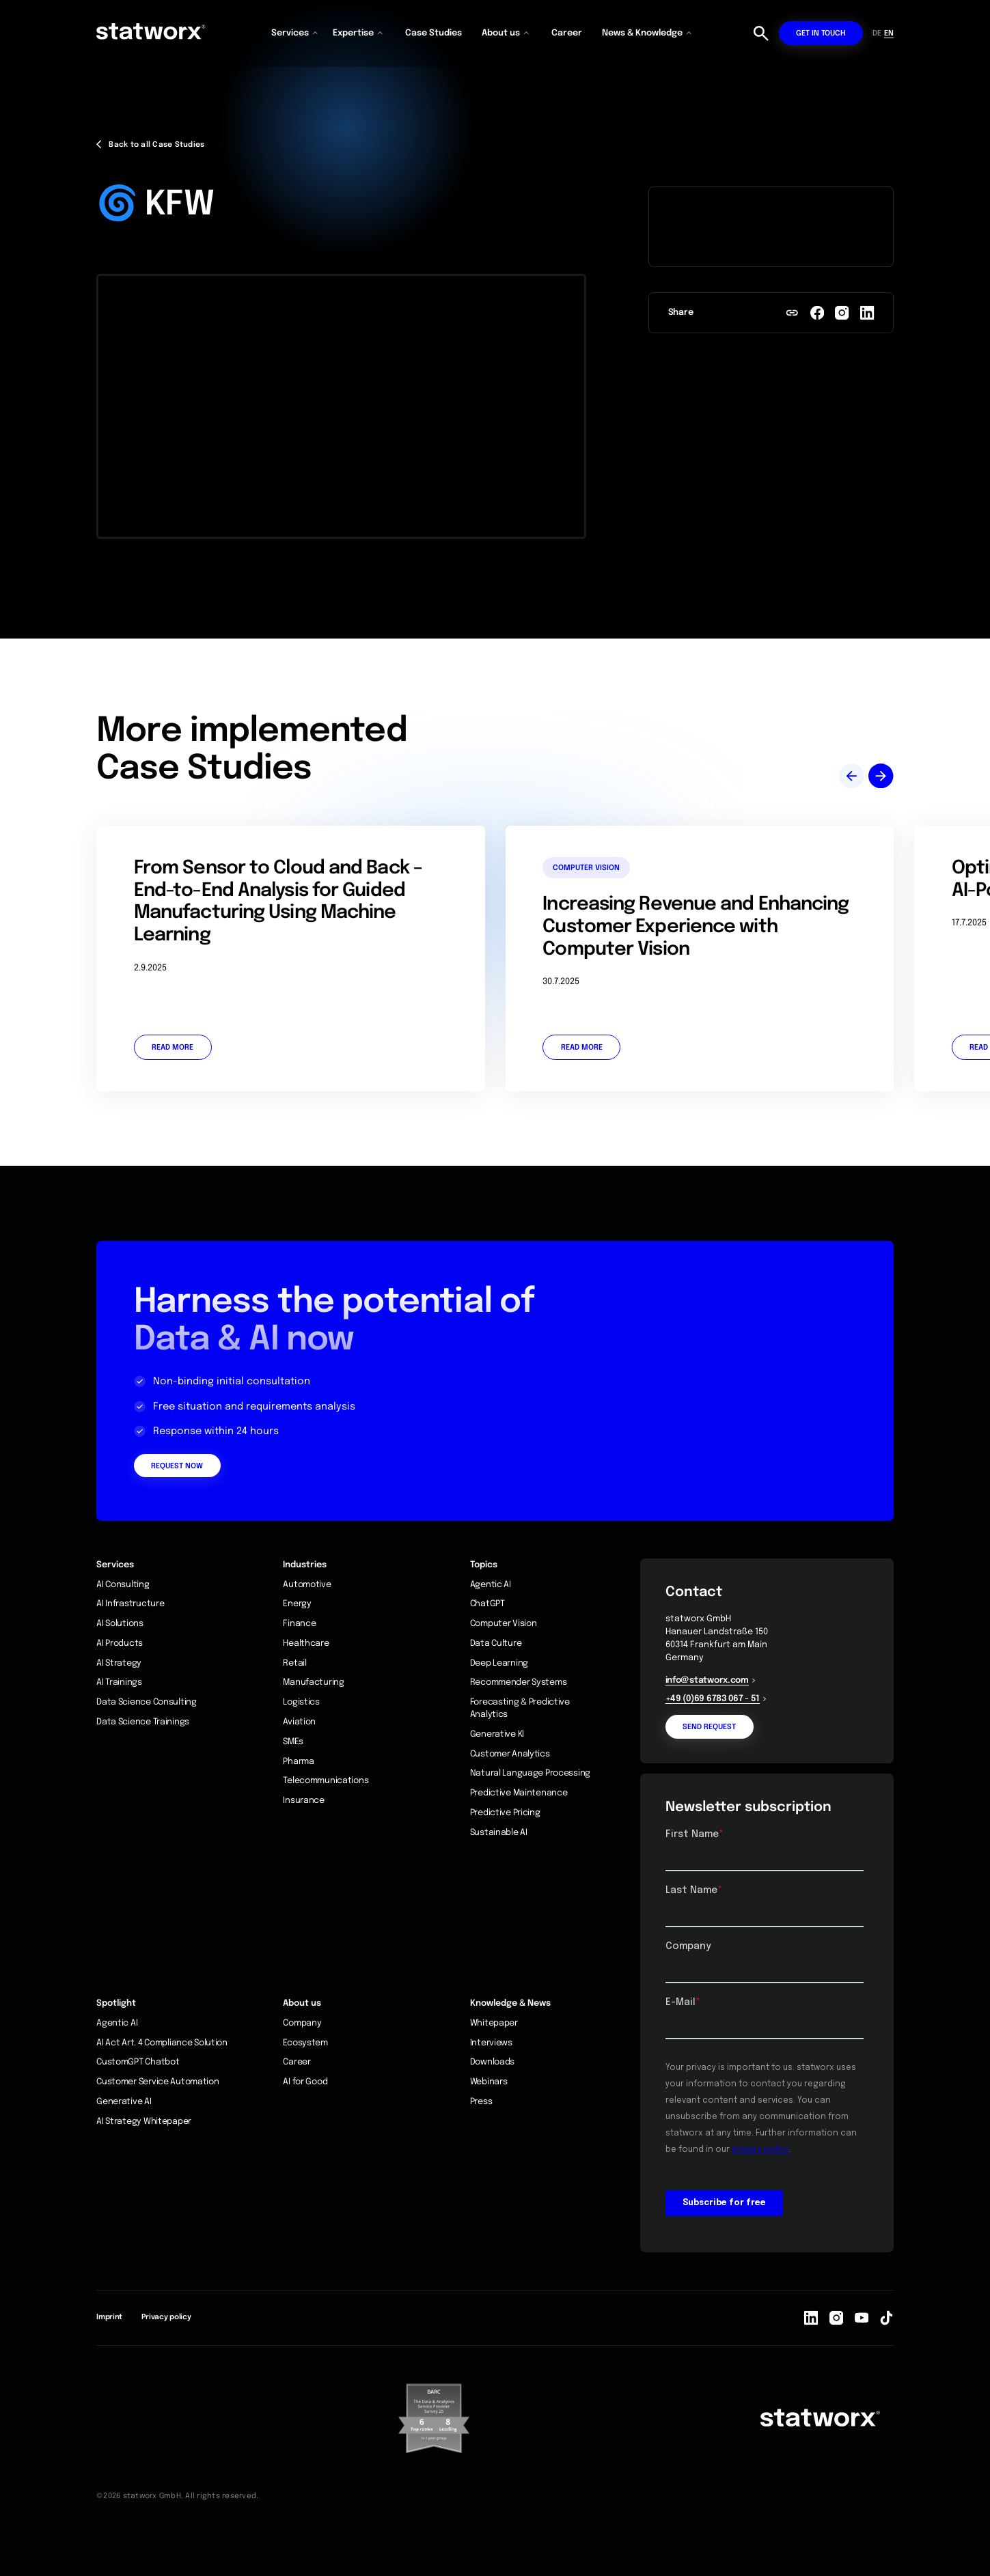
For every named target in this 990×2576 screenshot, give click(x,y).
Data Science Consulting (146, 1702)
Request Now (177, 1466)
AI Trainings (119, 1682)
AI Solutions (119, 1623)
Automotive (307, 1584)
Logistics (301, 1702)
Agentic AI (490, 1584)
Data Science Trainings (142, 1722)
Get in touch (820, 33)
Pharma (298, 1761)
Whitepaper (494, 2023)
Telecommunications (325, 1780)
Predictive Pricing (505, 1812)
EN (889, 33)
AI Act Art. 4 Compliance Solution (162, 2043)
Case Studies (433, 33)
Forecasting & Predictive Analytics (520, 1708)
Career (566, 33)
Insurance (303, 1800)
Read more (172, 1048)
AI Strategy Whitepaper (143, 2121)
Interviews (491, 2043)
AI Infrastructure (130, 1603)
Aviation (299, 1722)
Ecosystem (305, 2043)
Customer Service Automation (157, 2081)
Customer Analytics (510, 1754)
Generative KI (497, 1734)
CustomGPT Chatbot (137, 2062)
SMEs (293, 1741)
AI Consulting (122, 1584)
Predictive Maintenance (519, 1793)
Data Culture (496, 1643)
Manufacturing (313, 1682)
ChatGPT (487, 1603)
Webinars (489, 2081)
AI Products (119, 1643)
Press (481, 2101)
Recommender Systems (518, 1682)
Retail (294, 1663)
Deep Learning (499, 1663)
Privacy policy (166, 2317)
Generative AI (123, 2101)
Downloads (492, 2062)
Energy (297, 1603)
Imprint (109, 2317)
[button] (296, 33)
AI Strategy (118, 1663)
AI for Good (305, 2081)
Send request (709, 1727)
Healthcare (306, 1643)
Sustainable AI (498, 1832)
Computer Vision (503, 1623)
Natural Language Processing (530, 1773)
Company (302, 2023)
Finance (299, 1623)
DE (876, 33)
